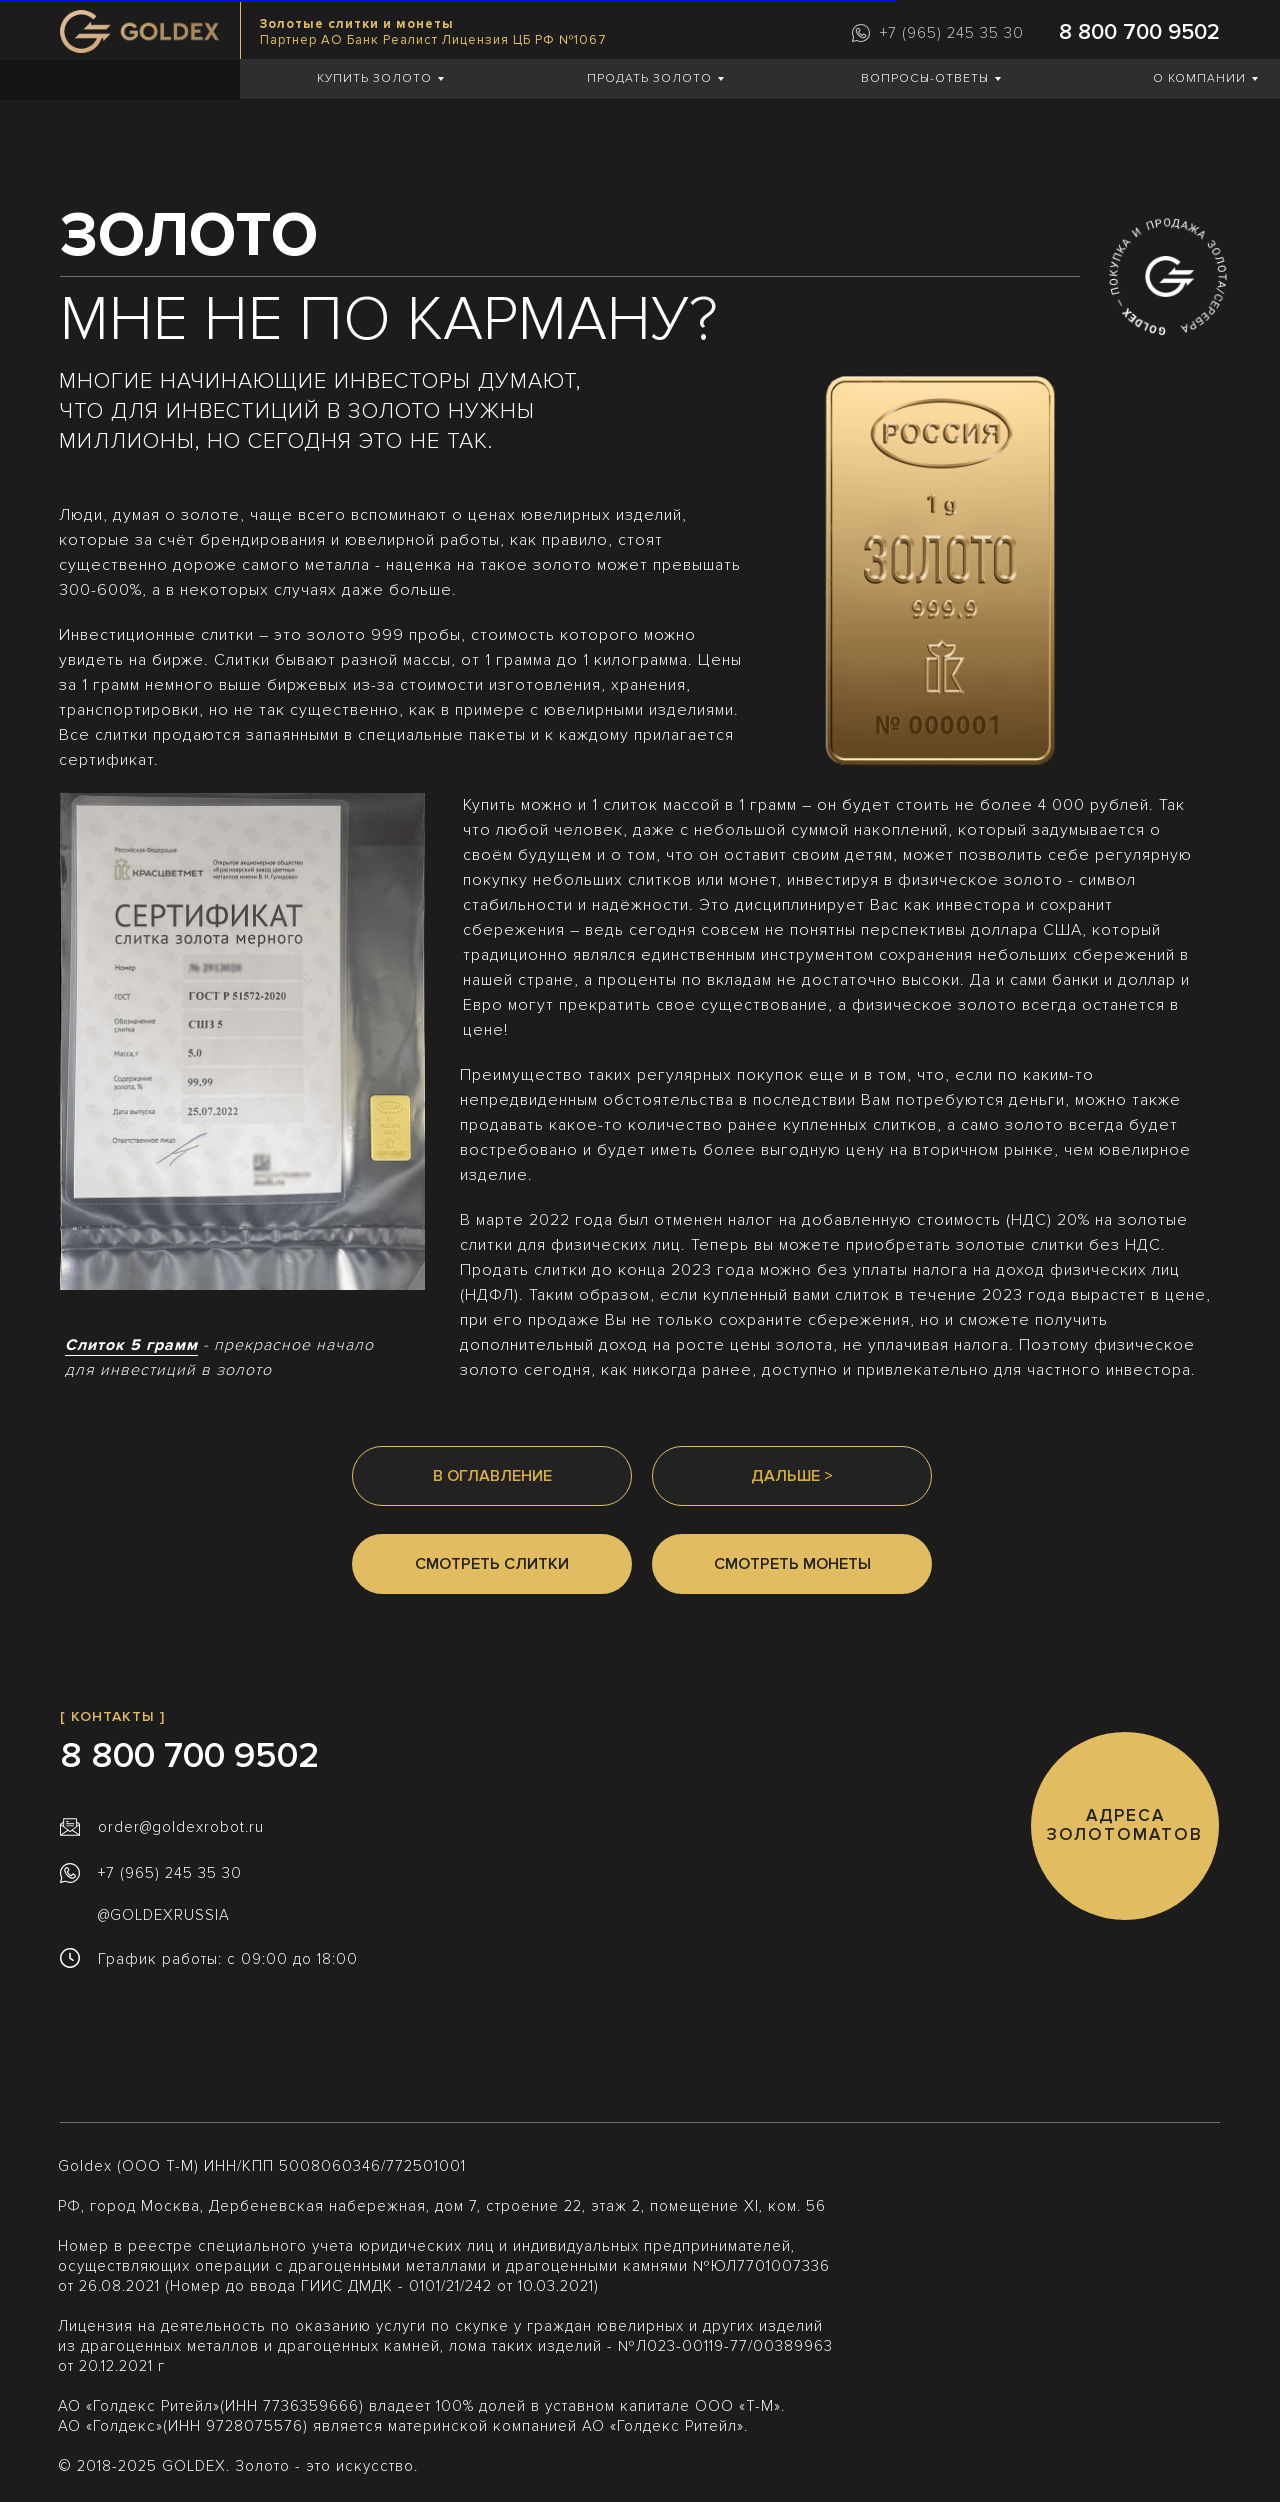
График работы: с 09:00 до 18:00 (228, 1959)
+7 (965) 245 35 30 (952, 33)
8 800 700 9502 (1139, 32)
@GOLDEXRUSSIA (164, 1915)
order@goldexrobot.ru (181, 1827)
